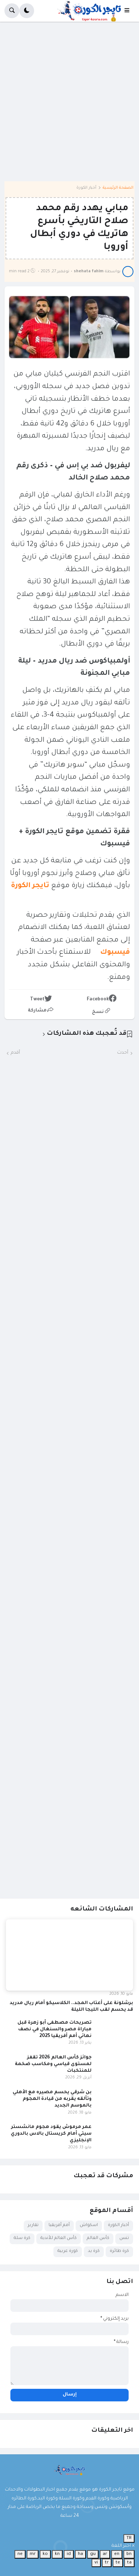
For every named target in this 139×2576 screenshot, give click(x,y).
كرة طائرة (119, 2251)
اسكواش (89, 2225)
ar (105, 2554)
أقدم (15, 1052)
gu (93, 2554)
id (69, 2554)
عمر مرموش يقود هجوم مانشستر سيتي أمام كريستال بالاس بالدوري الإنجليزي (51, 2134)
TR (129, 2538)
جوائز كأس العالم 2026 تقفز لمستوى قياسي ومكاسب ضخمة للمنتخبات (53, 2064)
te (118, 2562)
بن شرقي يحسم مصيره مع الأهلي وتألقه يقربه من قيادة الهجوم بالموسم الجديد (52, 2099)
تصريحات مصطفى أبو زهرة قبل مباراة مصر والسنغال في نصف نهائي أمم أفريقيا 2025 (54, 2029)
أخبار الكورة (86, 188)
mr (33, 2554)
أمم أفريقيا (59, 2225)
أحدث (122, 1052)
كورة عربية (67, 2251)
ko (45, 2554)
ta (129, 2562)
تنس (124, 2238)
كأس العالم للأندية (58, 2238)
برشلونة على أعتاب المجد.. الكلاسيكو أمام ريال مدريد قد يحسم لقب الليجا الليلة (71, 2007)
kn (57, 2554)
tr (107, 2562)
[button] (129, 10)
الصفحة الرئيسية (118, 188)
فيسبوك (111, 952)
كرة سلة (22, 2238)
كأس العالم (98, 2238)
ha (80, 2554)
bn (129, 2554)
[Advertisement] (69, 103)
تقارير (33, 2225)
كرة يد (94, 2251)
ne (20, 2554)
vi (96, 2562)
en (116, 2554)
